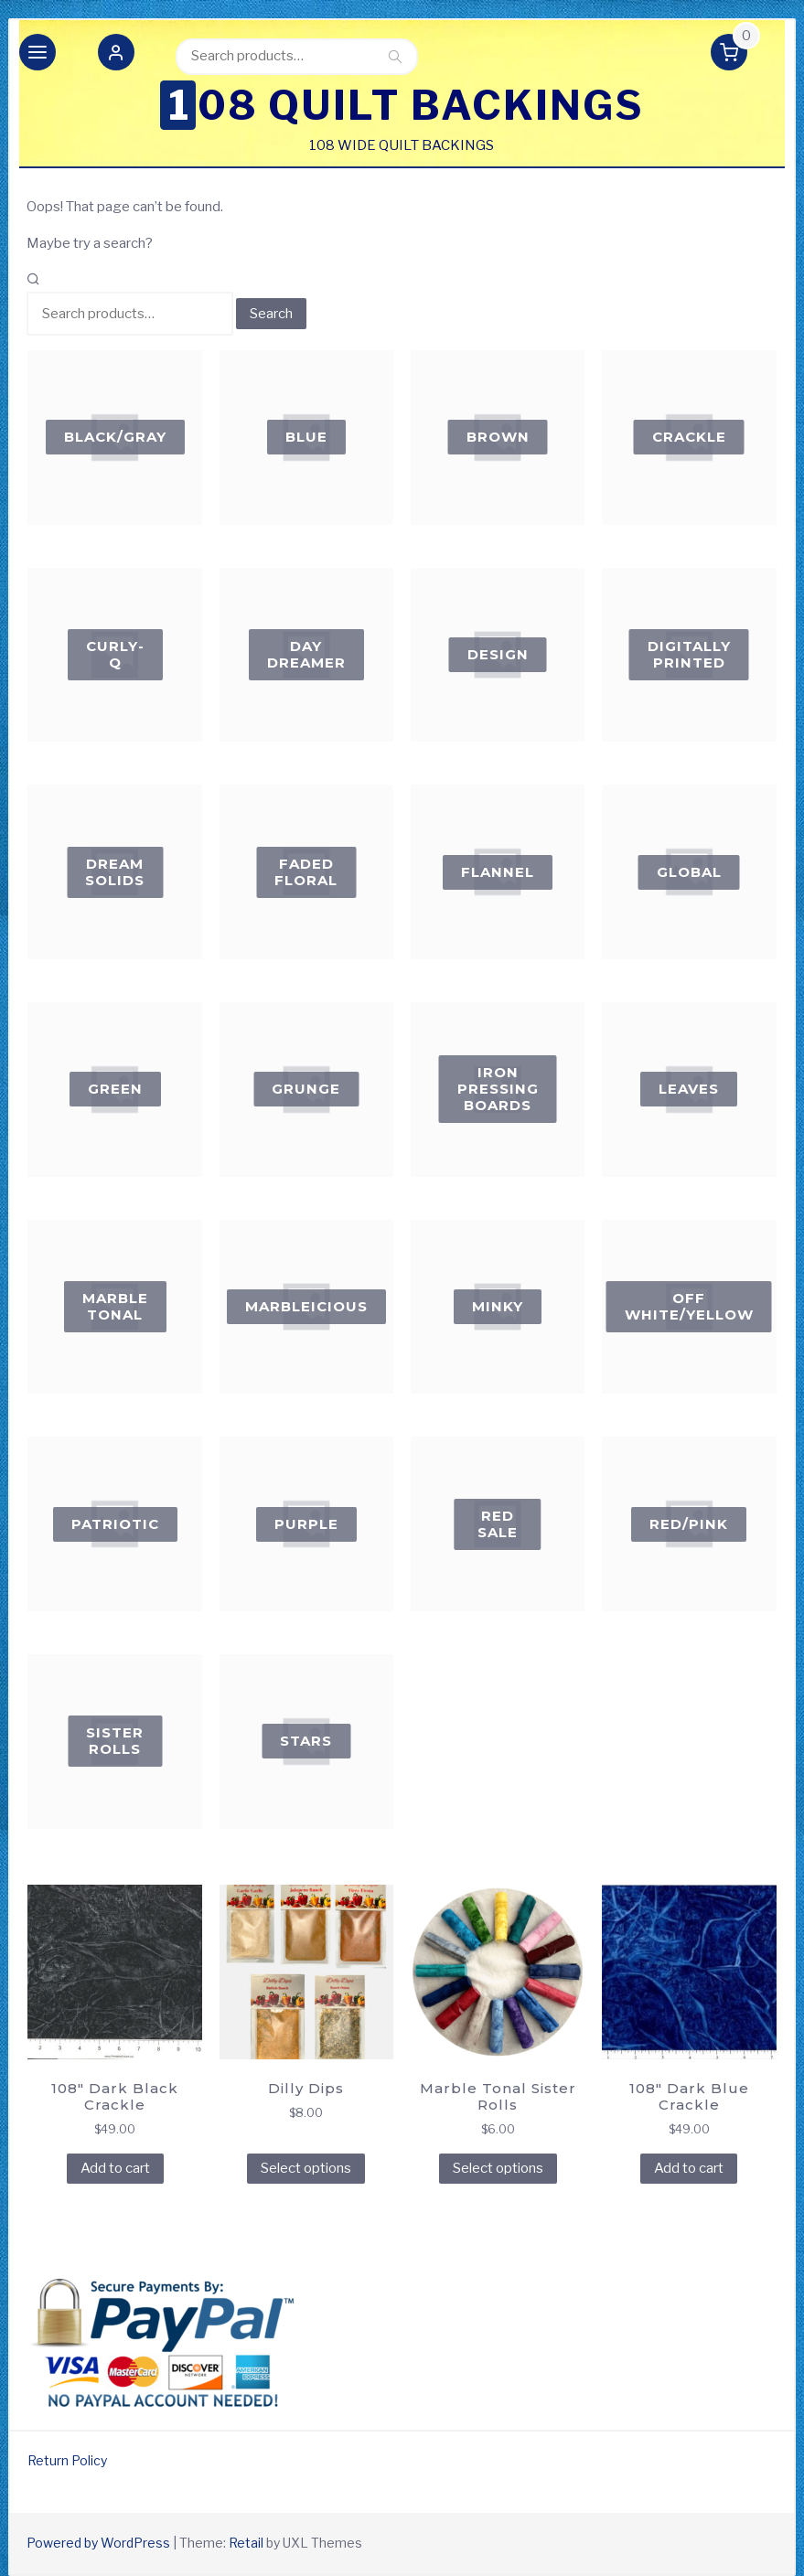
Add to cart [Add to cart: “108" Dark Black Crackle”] (115, 2168)
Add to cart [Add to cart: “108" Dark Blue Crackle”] (689, 2168)
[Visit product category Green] (114, 1089)
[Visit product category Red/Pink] (689, 1524)
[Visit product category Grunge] (307, 1089)
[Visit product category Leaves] (689, 1089)
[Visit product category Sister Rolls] (114, 1741)
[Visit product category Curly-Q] (114, 655)
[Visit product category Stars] (307, 1741)
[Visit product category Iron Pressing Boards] (498, 1089)
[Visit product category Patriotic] (114, 1524)
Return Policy (67, 2460)
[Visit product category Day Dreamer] (307, 655)
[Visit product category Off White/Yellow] (689, 1307)
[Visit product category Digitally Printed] (689, 655)
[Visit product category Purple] (307, 1524)
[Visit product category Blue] (307, 437)
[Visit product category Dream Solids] (114, 872)
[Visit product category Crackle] (689, 437)
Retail (246, 2542)
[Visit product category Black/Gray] (114, 437)
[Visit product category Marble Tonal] (114, 1307)
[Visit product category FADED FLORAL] (307, 872)
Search (395, 56)
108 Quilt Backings (406, 105)
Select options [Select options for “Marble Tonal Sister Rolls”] (498, 2168)
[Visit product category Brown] (498, 437)
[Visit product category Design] (498, 655)
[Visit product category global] (689, 872)
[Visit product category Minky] (498, 1307)
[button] (116, 56)
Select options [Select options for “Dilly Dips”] (306, 2168)
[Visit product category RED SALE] (498, 1524)
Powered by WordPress (98, 2542)
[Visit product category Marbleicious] (307, 1307)
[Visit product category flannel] (498, 872)
